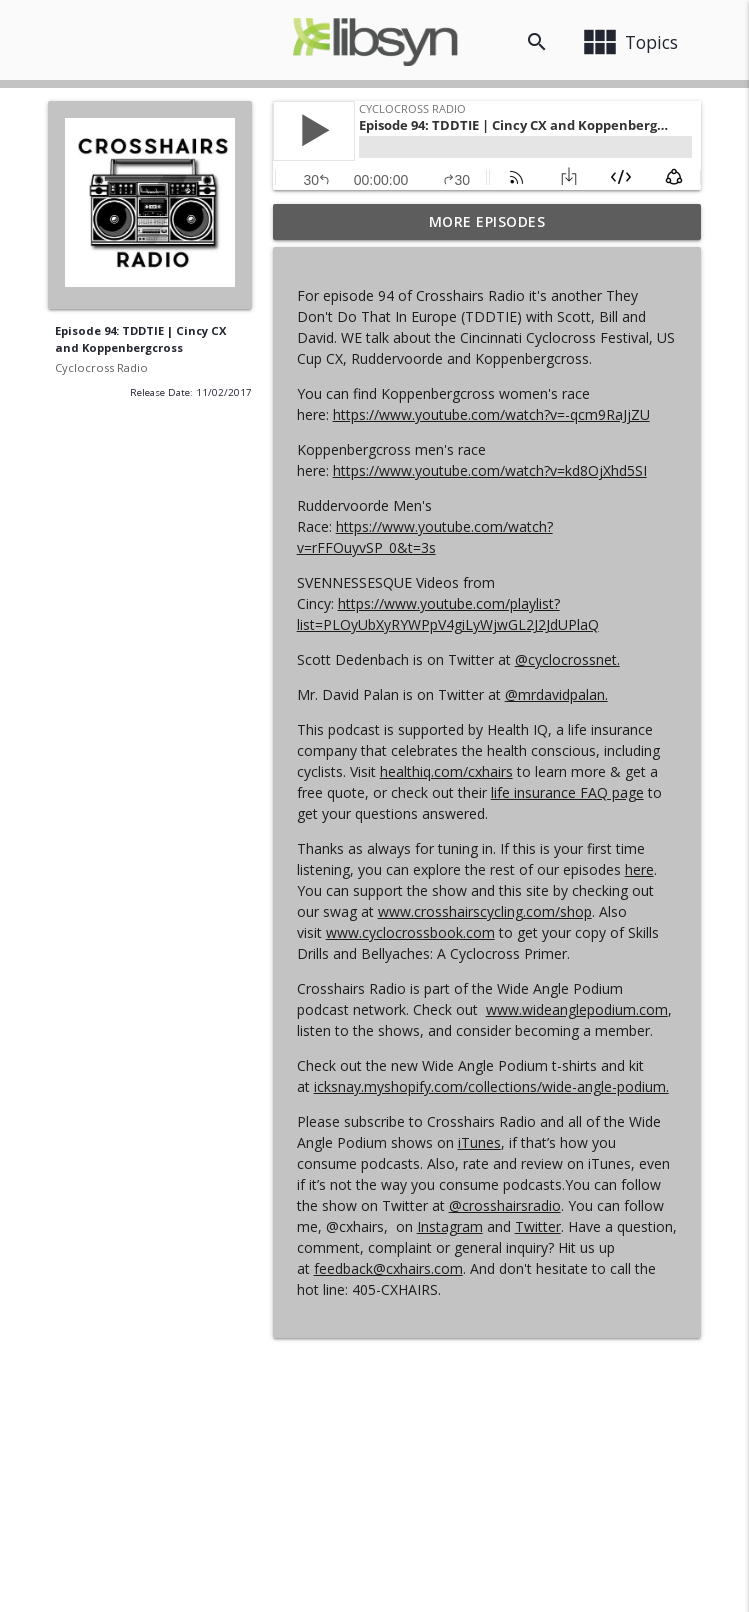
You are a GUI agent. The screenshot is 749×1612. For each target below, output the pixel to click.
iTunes (479, 1142)
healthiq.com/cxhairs (446, 771)
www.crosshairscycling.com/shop (485, 911)
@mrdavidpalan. (556, 694)
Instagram (450, 1226)
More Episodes (487, 221)
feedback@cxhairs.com (388, 1268)
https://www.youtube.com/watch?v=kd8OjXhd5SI (490, 470)
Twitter (538, 1226)
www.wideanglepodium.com (577, 1009)
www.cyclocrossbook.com (410, 932)
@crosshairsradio (505, 1205)
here (639, 869)
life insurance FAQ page (567, 792)
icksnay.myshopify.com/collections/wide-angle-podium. (491, 1086)
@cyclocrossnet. (567, 659)
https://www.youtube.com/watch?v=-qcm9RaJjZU (491, 414)
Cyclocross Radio (101, 367)
